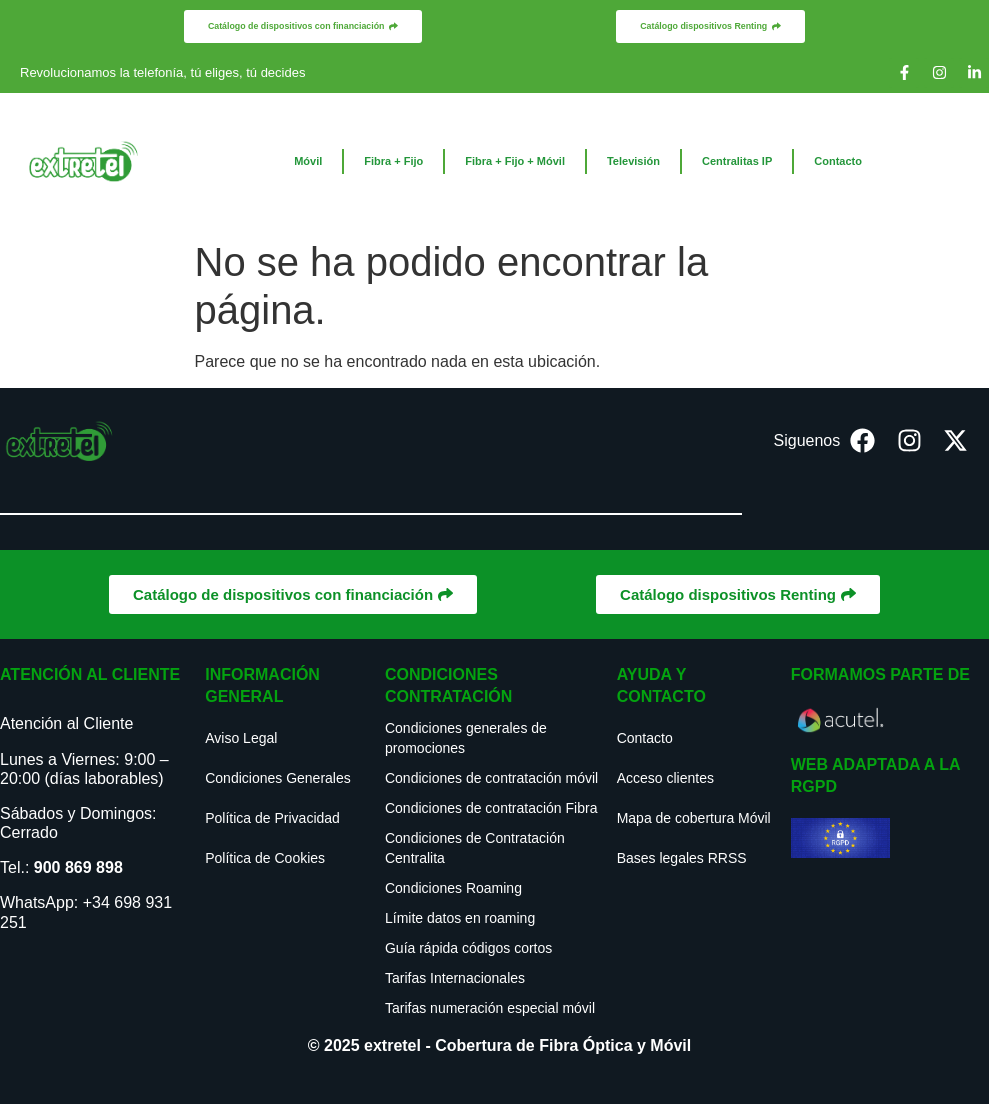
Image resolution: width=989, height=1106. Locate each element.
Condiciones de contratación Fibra (491, 810)
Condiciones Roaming (453, 890)
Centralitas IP (737, 163)
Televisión (633, 163)
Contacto (838, 163)
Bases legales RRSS (682, 860)
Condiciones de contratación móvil (491, 780)
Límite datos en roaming (460, 920)
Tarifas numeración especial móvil (490, 1010)
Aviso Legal (241, 740)
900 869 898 (78, 868)
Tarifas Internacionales (455, 980)
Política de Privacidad (272, 820)
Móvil (308, 163)
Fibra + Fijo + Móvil (515, 163)
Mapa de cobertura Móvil (694, 820)
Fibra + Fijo (393, 163)
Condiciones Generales (278, 780)
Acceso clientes (665, 780)
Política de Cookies (265, 860)
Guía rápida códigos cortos (468, 950)
